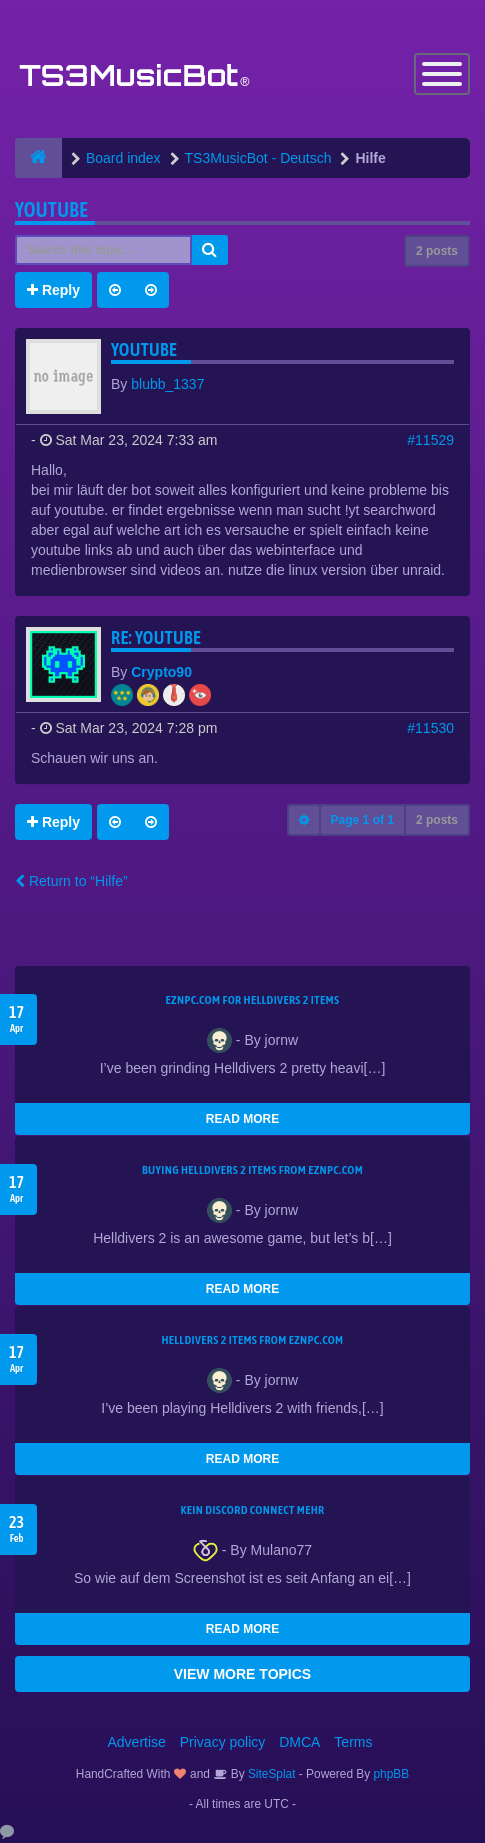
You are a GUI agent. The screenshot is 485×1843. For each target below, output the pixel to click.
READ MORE (242, 1119)
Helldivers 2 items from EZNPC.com (252, 1340)
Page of (362, 820)
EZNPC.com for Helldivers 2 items (253, 1000)
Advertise (137, 1742)
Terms (353, 1742)
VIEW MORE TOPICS (242, 1674)
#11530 (430, 728)
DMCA (299, 1742)
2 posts (437, 251)
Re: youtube (156, 637)
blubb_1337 (167, 384)
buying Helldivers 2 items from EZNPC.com (252, 1170)
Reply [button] (53, 290)
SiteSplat (270, 1774)
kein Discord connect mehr (252, 1510)
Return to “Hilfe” (71, 881)
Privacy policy (223, 1742)
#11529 (430, 440)
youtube (51, 209)
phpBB (392, 1774)
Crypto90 (161, 672)
